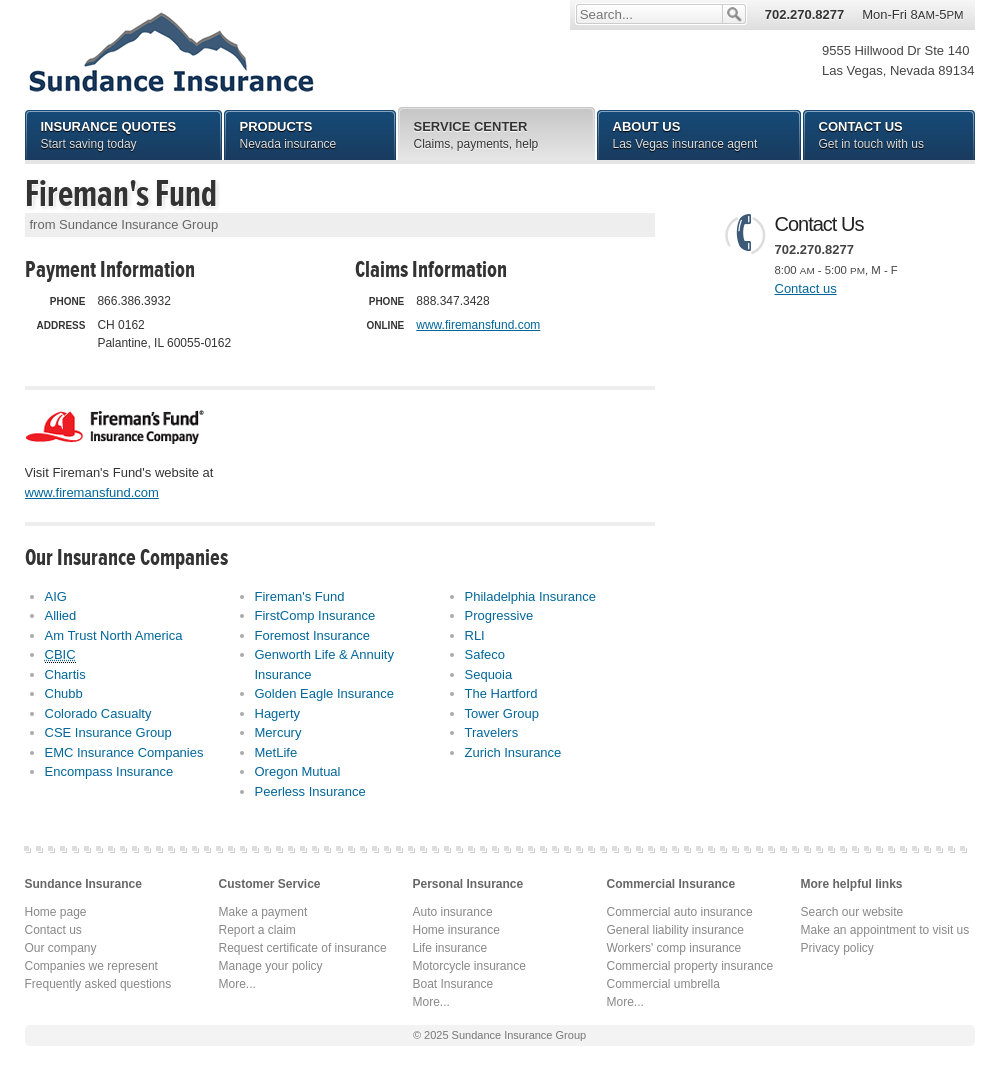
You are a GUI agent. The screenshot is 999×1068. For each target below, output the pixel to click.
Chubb (64, 693)
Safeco (485, 654)
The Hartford (501, 693)
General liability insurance (675, 930)
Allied (61, 615)
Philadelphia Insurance (531, 596)
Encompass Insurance (109, 771)
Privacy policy (837, 948)
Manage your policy (271, 966)
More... (237, 984)
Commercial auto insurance (680, 912)
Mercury (278, 732)
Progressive (499, 615)
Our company (61, 948)
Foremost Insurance (313, 635)
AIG (56, 596)
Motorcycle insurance (469, 966)
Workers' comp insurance (674, 948)
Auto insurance (453, 912)
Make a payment (263, 912)
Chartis (65, 674)
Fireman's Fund (300, 596)
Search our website (852, 912)
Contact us (806, 288)
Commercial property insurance (690, 966)
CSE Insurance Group (108, 732)
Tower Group (502, 713)
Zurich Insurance (513, 752)
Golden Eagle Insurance (324, 693)
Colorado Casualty (98, 713)
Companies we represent (91, 966)
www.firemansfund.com (478, 325)
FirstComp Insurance (315, 615)
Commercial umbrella (663, 984)
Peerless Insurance (310, 791)
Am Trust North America (114, 635)
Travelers (492, 732)
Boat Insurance (453, 984)
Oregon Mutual (298, 771)
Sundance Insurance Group (170, 52)
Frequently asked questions (98, 984)
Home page (56, 912)
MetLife (276, 752)
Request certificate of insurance (303, 948)
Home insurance (456, 930)
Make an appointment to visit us (885, 930)
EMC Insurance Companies (124, 752)
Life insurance (450, 948)
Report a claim (257, 930)
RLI (475, 635)
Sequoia (489, 674)
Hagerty (278, 713)
